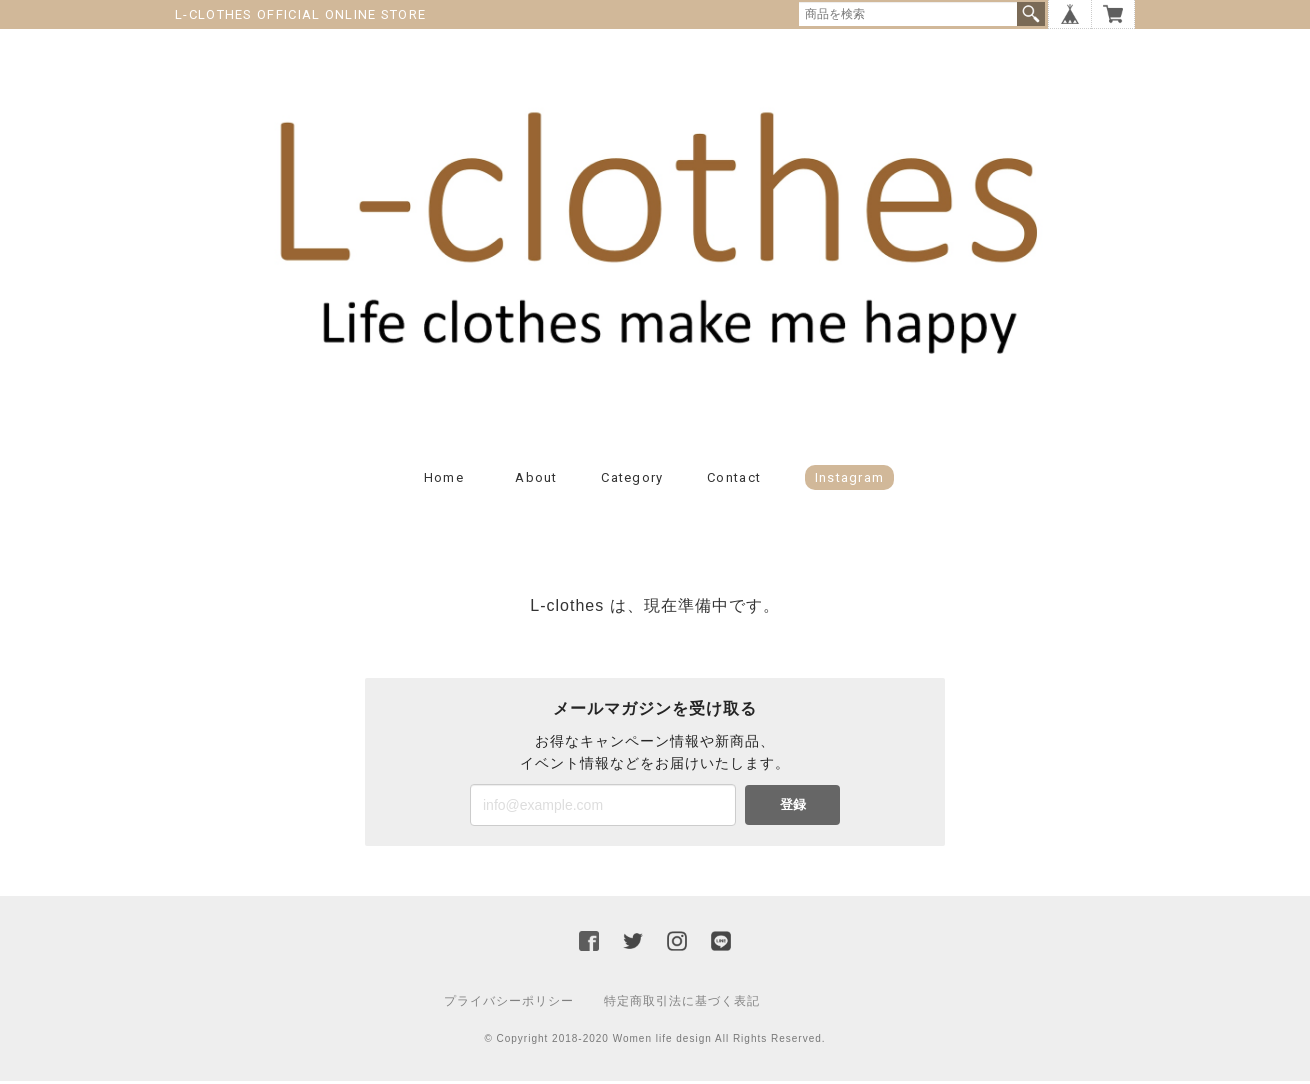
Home (444, 480)
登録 (793, 807)
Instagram (850, 480)
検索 (1031, 14)
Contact (734, 480)
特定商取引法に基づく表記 (682, 1004)
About (536, 480)
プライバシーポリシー (509, 1004)
